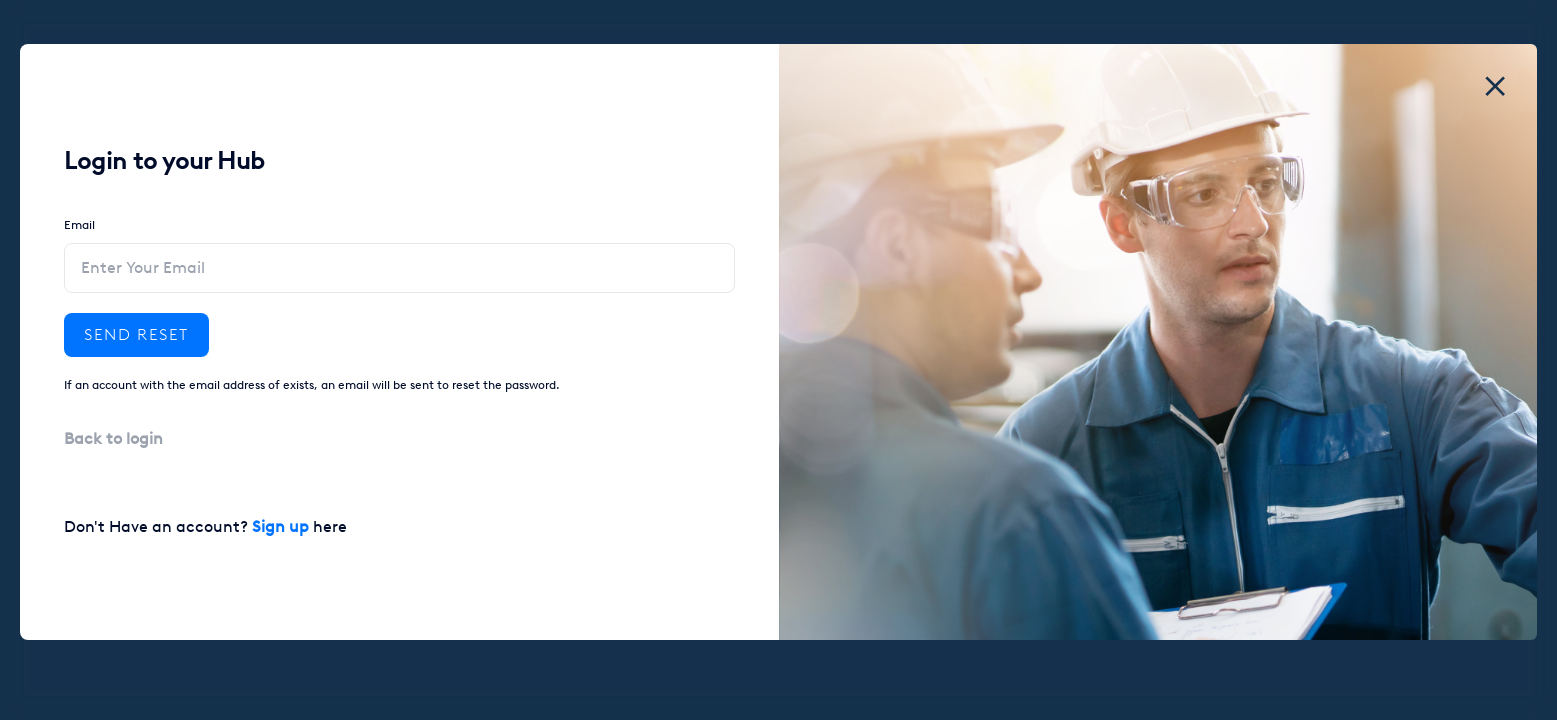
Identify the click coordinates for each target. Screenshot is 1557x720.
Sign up (280, 526)
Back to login (113, 438)
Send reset (136, 334)
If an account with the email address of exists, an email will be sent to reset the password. (312, 385)
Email (79, 225)
